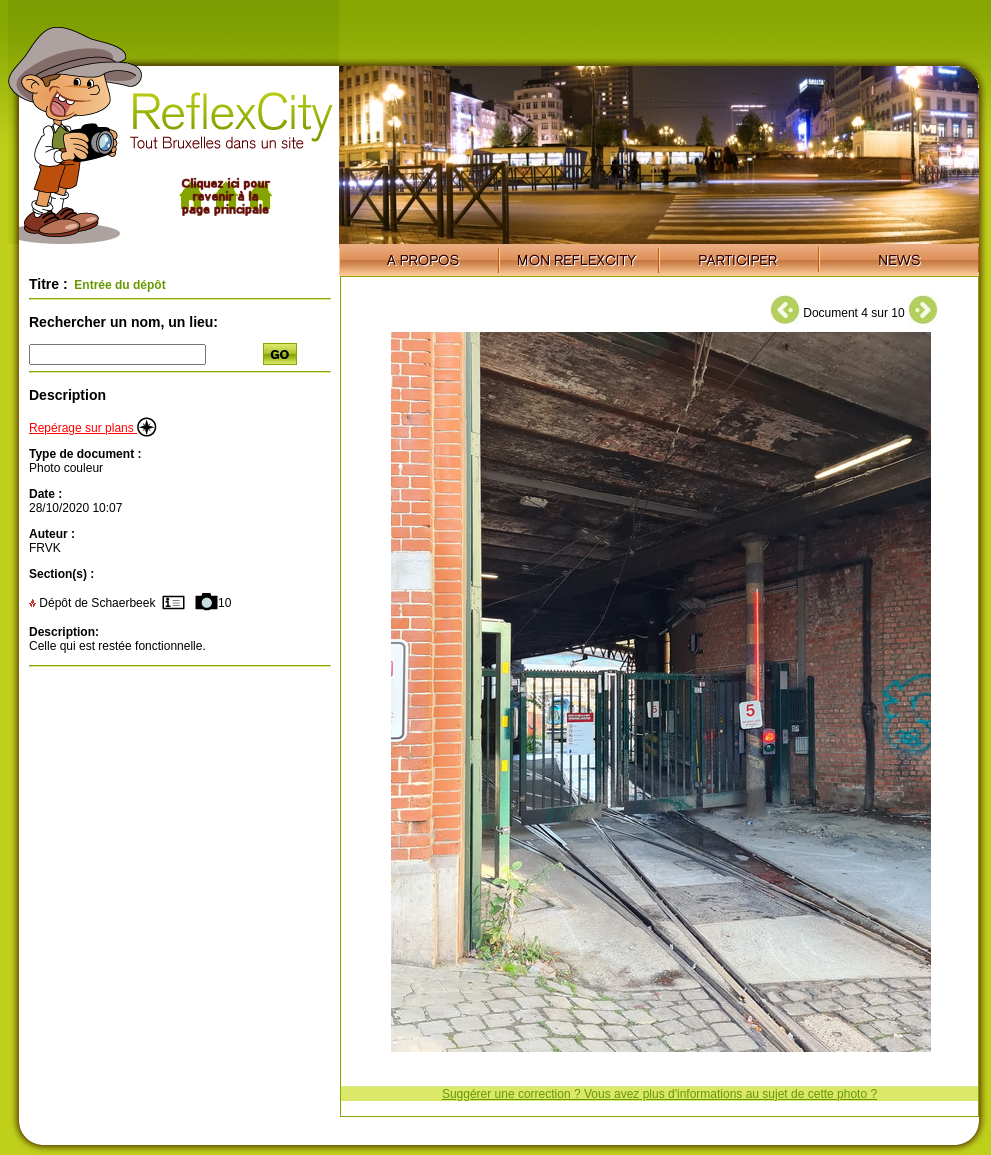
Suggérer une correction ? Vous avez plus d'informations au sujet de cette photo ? (659, 1094)
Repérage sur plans (93, 428)
